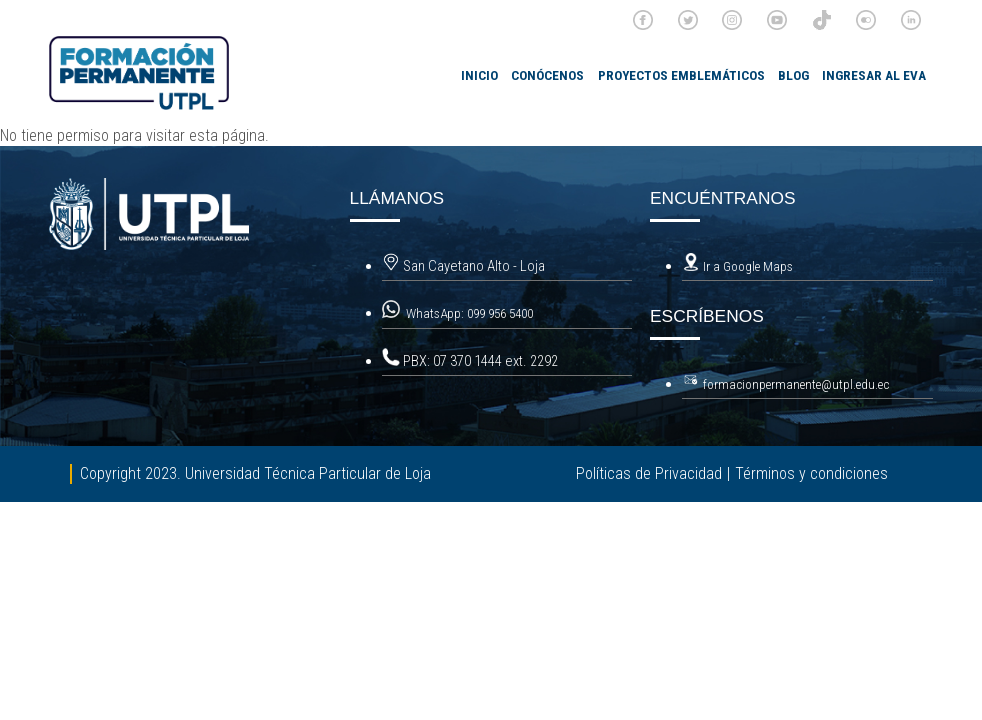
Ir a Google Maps (737, 266)
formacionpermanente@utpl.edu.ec (796, 384)
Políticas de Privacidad (649, 473)
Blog (793, 75)
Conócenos (547, 75)
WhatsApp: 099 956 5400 (471, 313)
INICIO (479, 75)
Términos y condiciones (811, 473)
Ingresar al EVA (874, 75)
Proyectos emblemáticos (681, 75)
